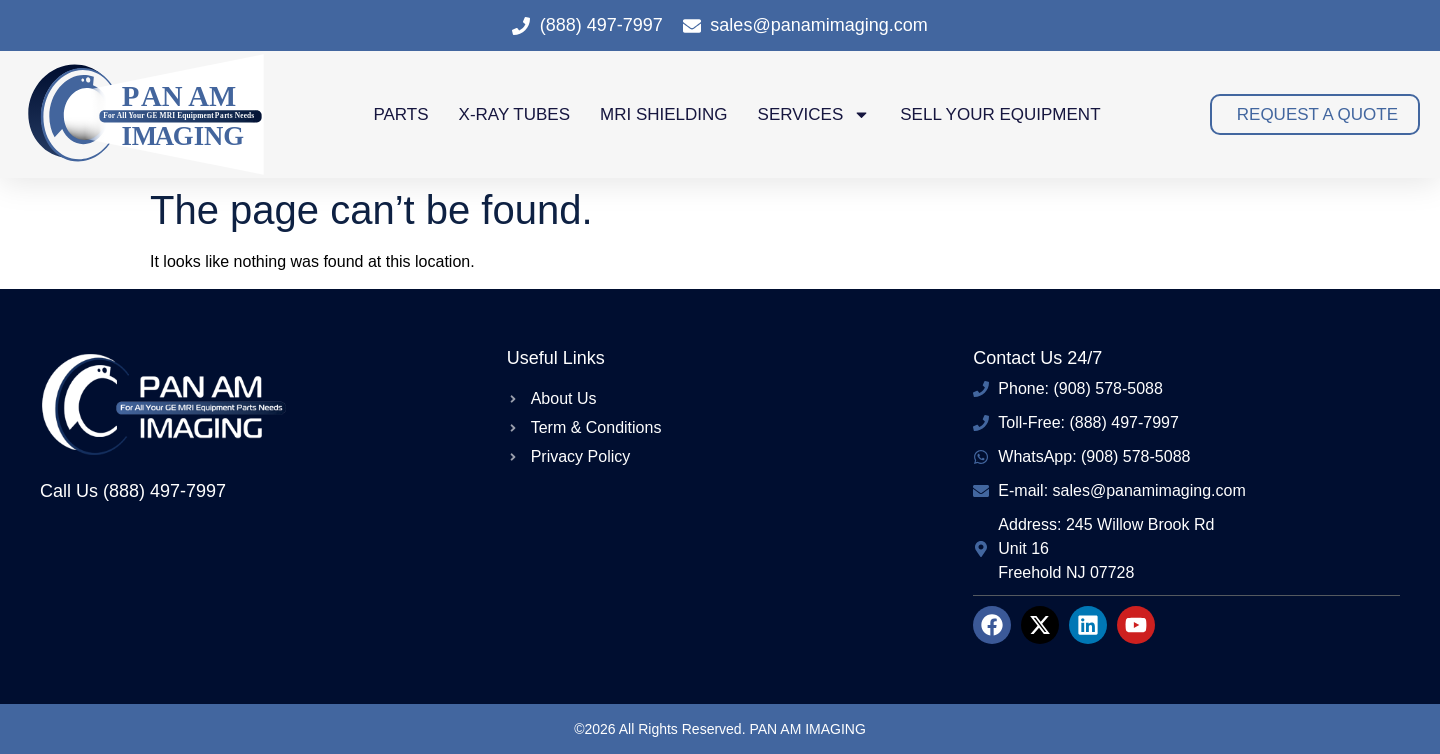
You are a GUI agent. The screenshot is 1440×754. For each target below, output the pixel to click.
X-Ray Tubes (514, 114)
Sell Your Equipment (1000, 114)
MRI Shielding (664, 114)
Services (814, 114)
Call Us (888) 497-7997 (133, 491)
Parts (400, 114)
